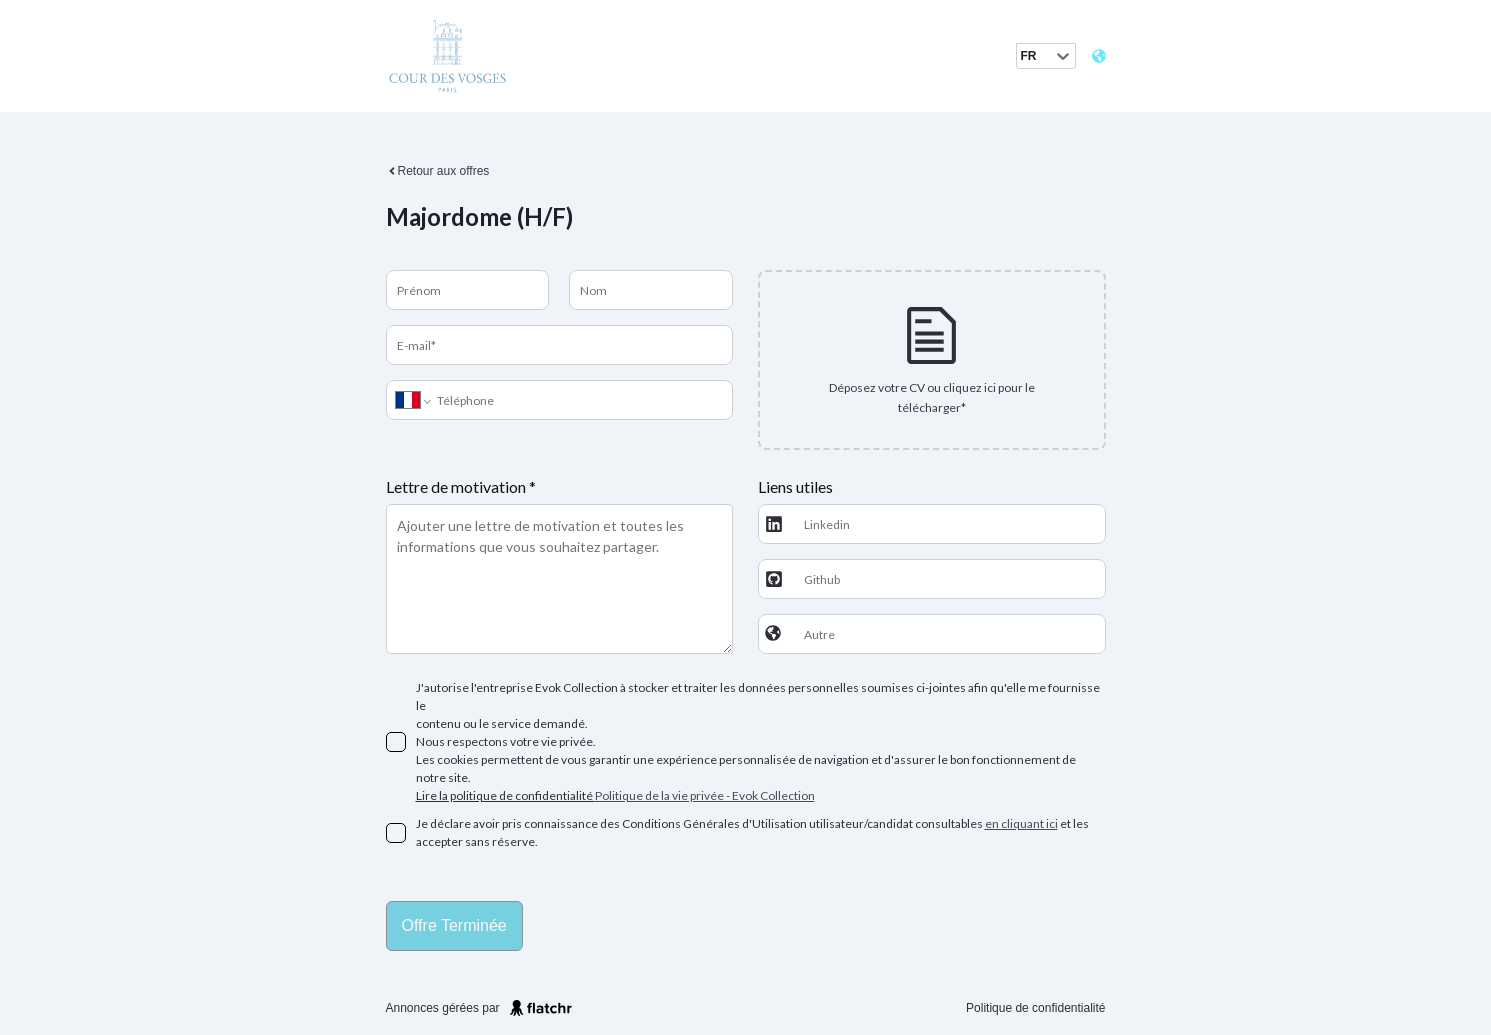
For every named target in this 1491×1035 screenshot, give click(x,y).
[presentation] (932, 360)
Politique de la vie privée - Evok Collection (705, 795)
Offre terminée (454, 925)
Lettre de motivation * (461, 486)
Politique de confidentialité (1035, 1008)
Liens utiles (795, 486)
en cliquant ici (1021, 823)
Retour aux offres (438, 171)
